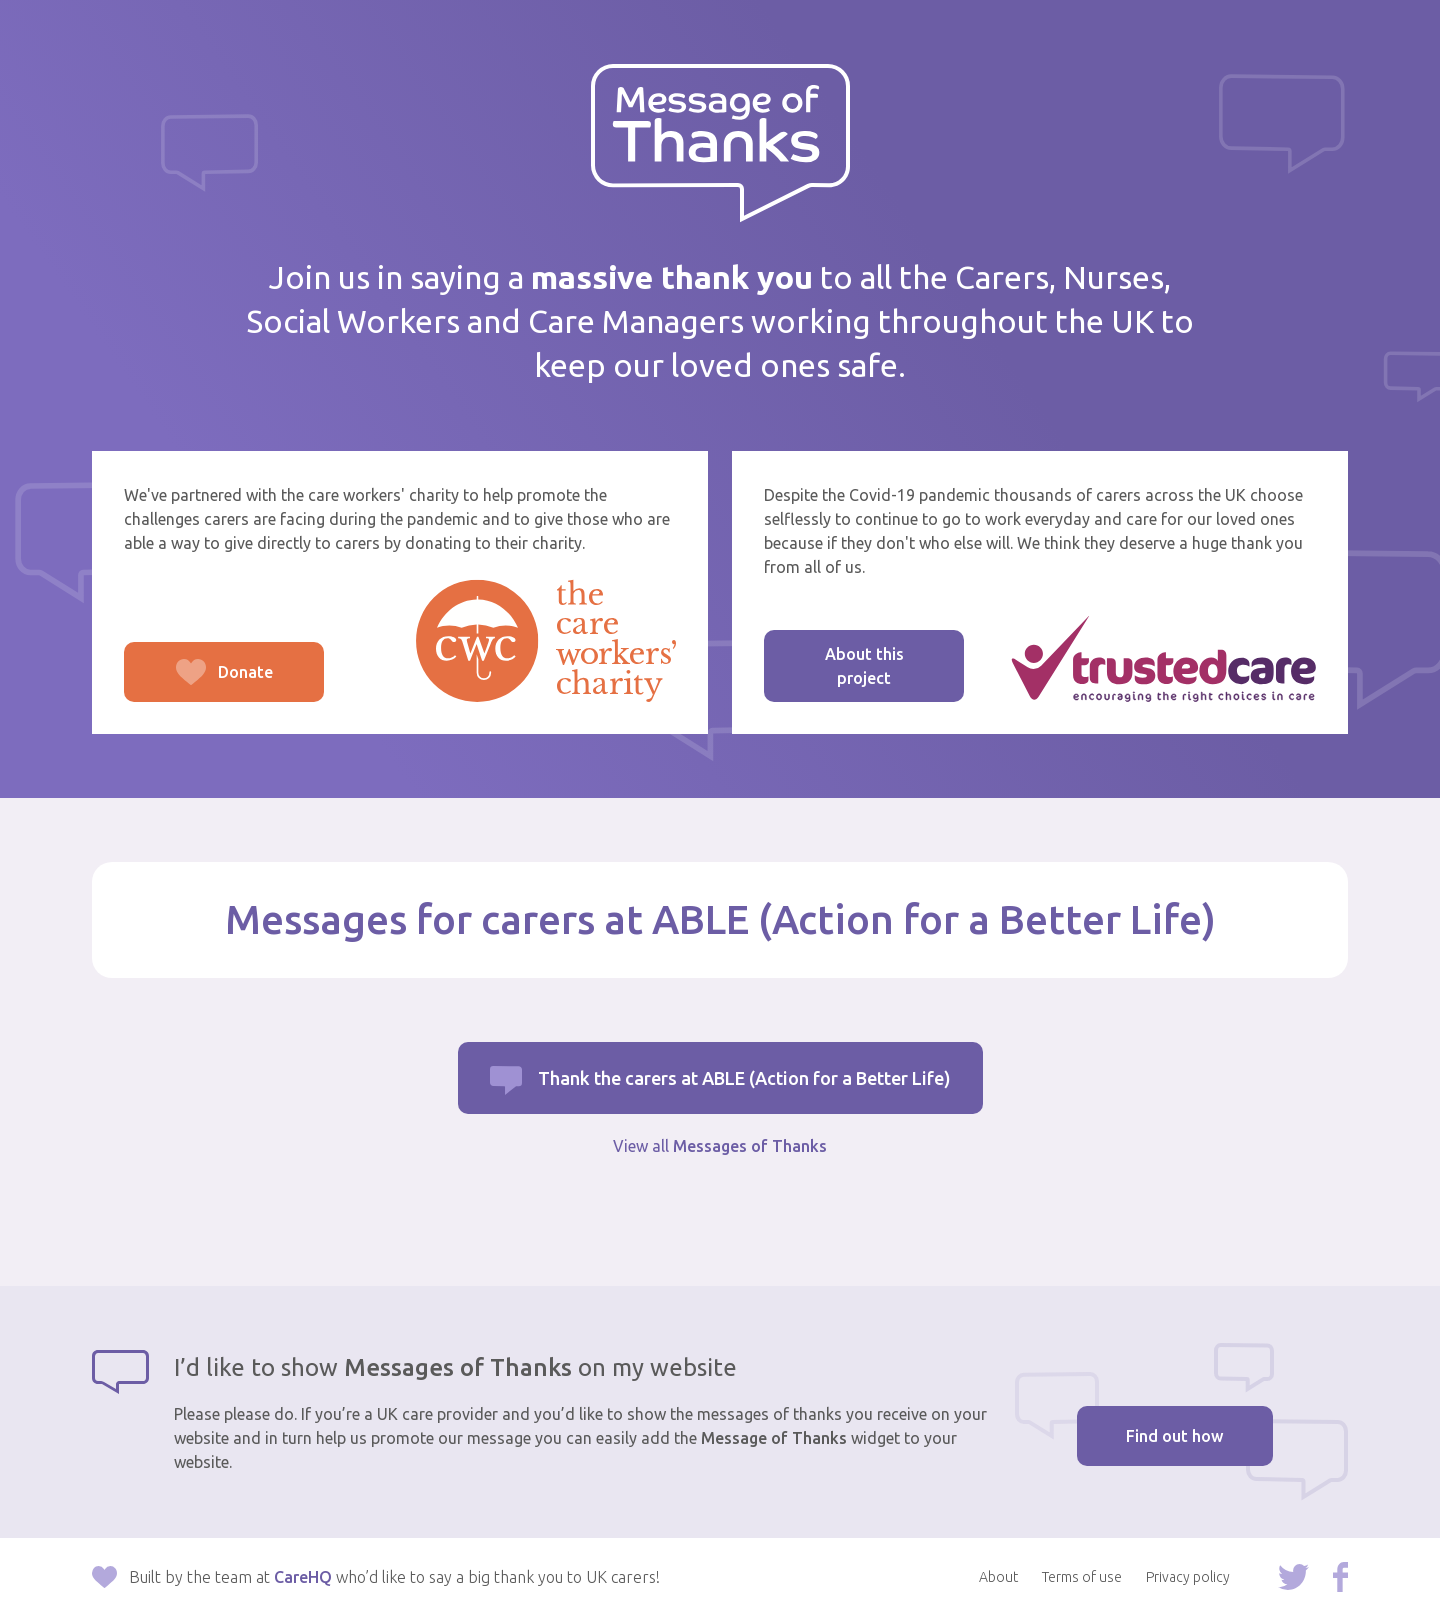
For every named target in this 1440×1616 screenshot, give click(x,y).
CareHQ (303, 1577)
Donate (198, 682)
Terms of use (1082, 1577)
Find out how (1174, 1436)
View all (720, 1146)
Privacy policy (1188, 1577)
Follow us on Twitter (1293, 1577)
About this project (864, 666)
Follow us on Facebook (1340, 1577)
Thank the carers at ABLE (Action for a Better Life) (744, 1078)
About (998, 1577)
